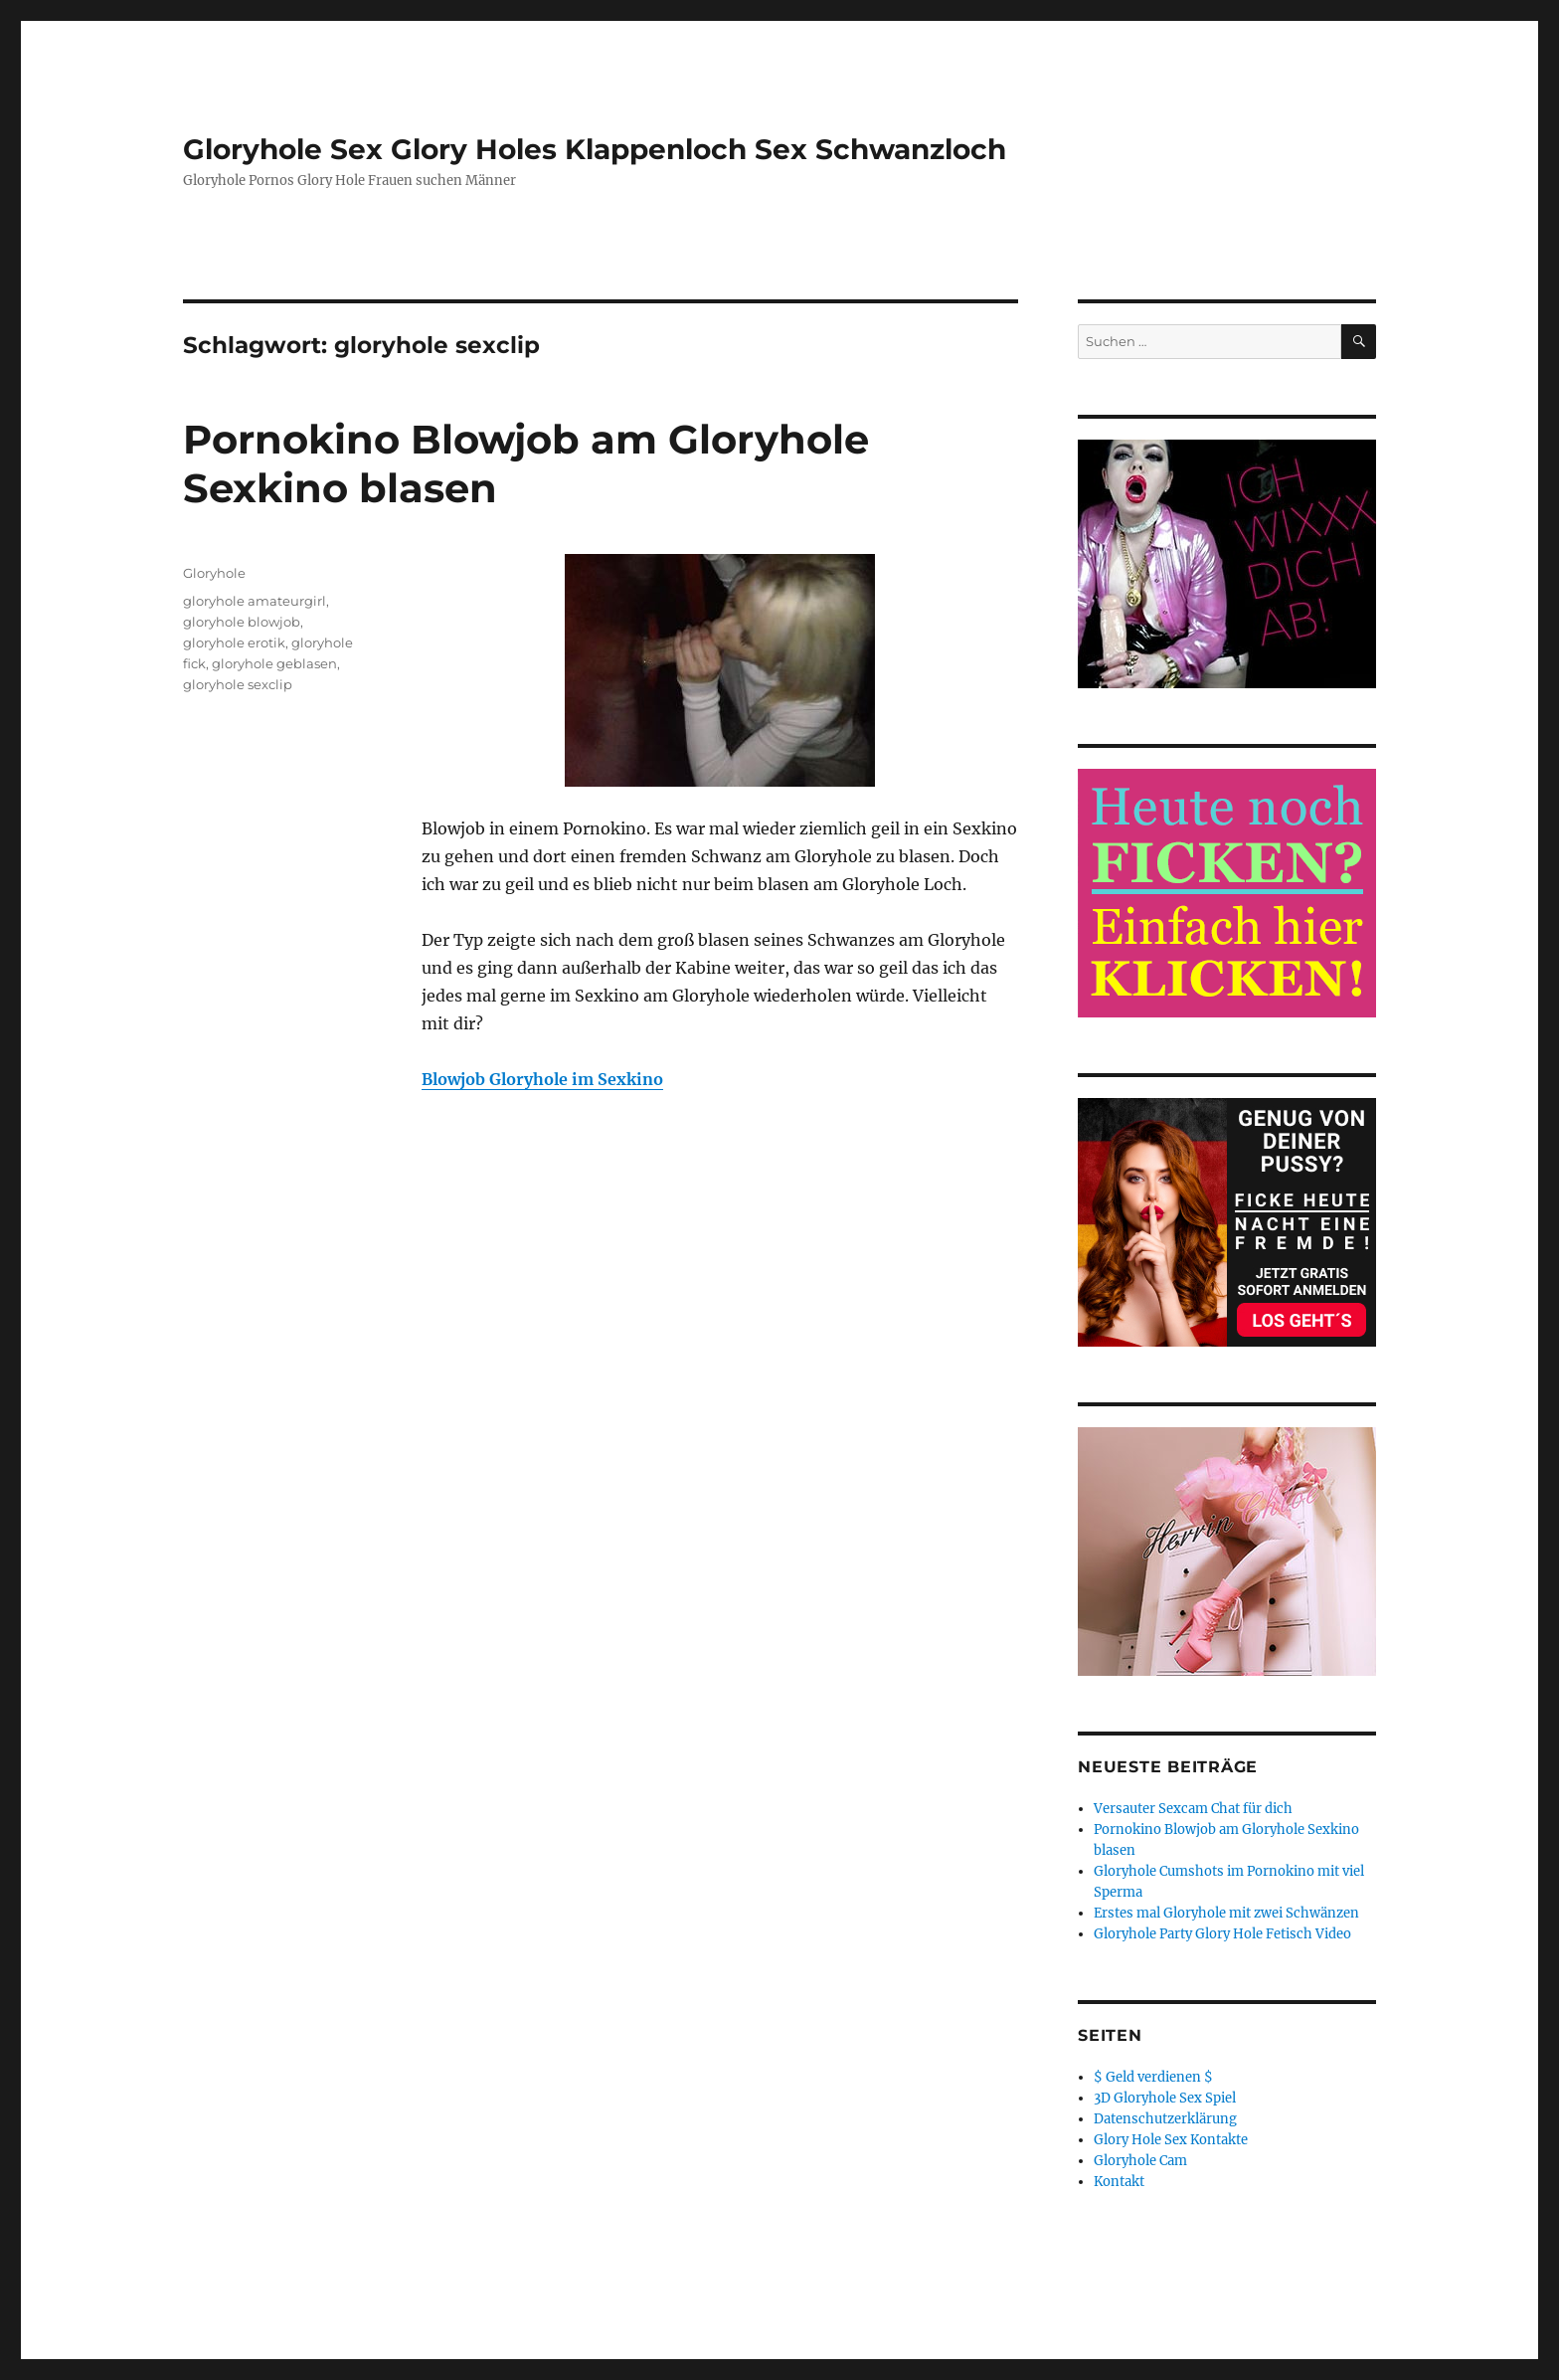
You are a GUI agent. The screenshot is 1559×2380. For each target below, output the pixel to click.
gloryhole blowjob (241, 622)
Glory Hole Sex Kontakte (1171, 2139)
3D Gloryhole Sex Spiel (1165, 2098)
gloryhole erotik (234, 642)
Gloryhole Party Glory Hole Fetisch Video (1222, 1933)
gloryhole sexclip (237, 684)
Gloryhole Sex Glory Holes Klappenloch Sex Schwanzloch (594, 149)
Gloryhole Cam (1140, 2160)
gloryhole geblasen (274, 663)
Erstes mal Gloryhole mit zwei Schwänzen (1226, 1913)
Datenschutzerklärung (1165, 2118)
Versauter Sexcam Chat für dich (1193, 1808)
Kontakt (1119, 2181)
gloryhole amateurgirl (254, 601)
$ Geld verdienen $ (1153, 2077)
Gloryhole (214, 573)
